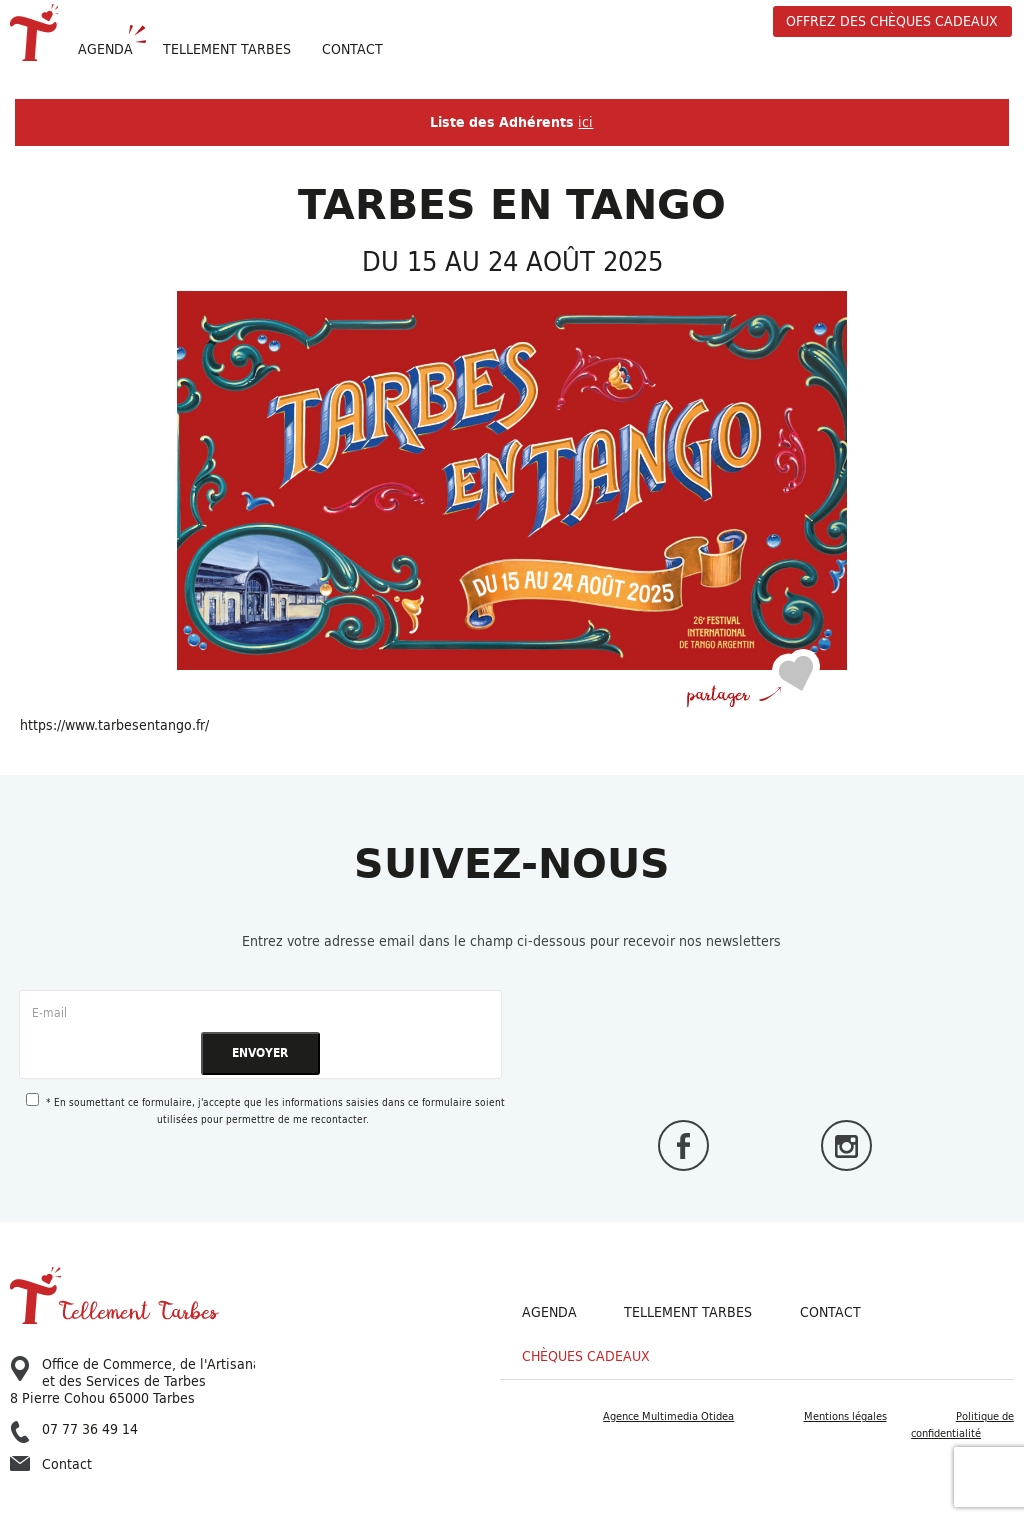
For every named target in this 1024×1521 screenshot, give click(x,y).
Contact (352, 49)
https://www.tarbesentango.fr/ (114, 725)
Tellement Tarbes (688, 1312)
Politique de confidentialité (962, 1424)
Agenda (105, 49)
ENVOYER (260, 1052)
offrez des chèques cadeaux (892, 21)
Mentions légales (845, 1416)
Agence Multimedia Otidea (668, 1416)
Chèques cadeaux (586, 1356)
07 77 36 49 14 (74, 1430)
